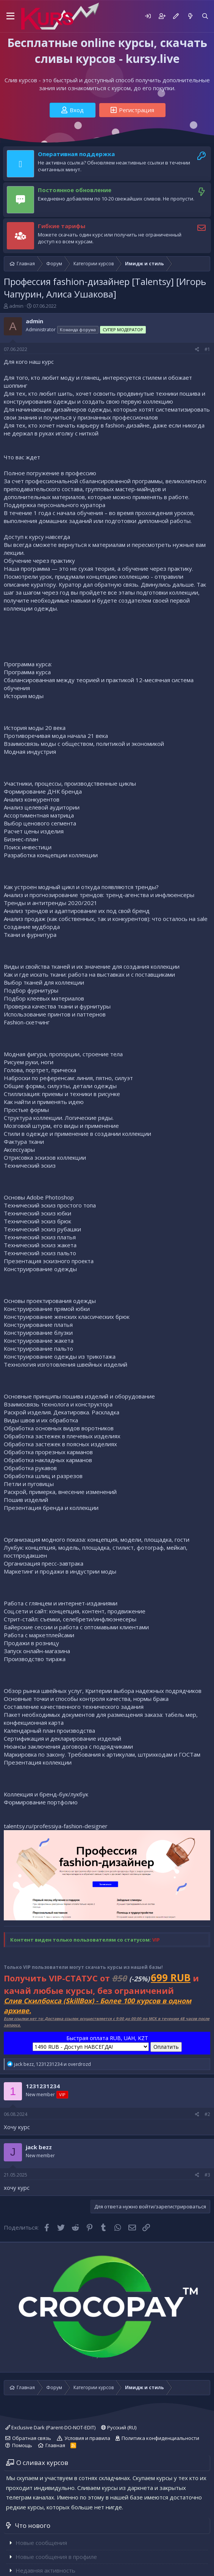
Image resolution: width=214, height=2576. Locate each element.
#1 (207, 349)
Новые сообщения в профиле (56, 2556)
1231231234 (43, 2086)
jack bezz (39, 2147)
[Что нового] (190, 16)
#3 (207, 2175)
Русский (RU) (118, 2427)
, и (52, 2064)
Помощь (22, 2445)
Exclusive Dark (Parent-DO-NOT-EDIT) (50, 2427)
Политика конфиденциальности (160, 2438)
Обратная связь (31, 2438)
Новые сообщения (41, 2542)
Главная (55, 2445)
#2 (207, 2114)
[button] (10, 16)
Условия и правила (87, 2438)
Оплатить (166, 2046)
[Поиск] (205, 16)
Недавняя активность (45, 2570)
